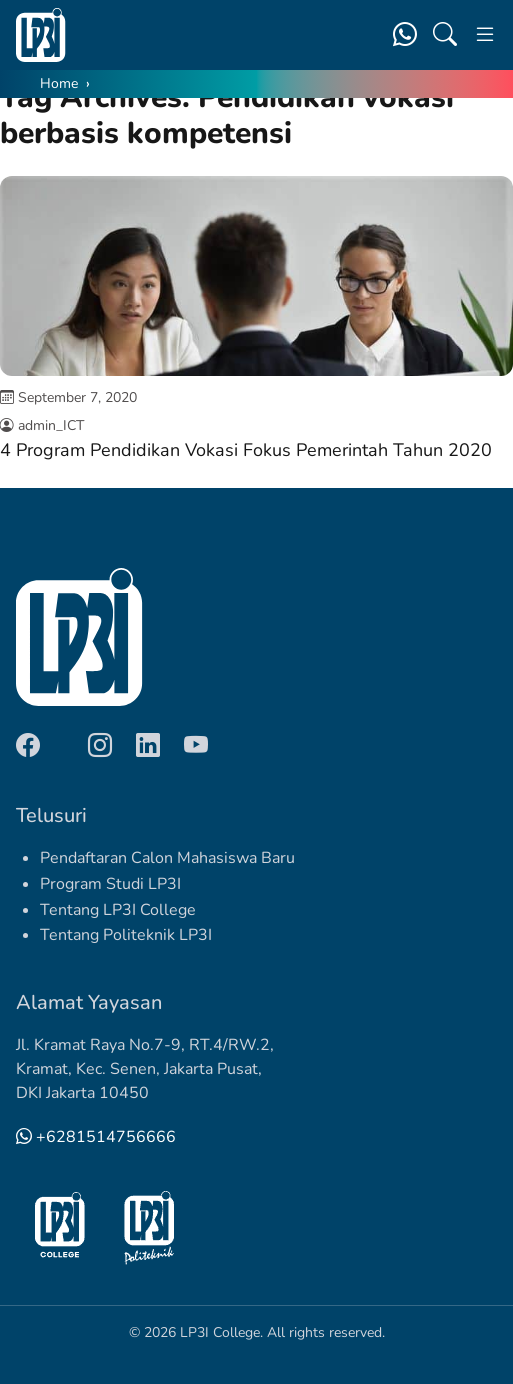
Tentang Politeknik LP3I (126, 935)
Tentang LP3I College (118, 910)
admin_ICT (51, 425)
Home (59, 83)
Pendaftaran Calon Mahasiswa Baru (167, 858)
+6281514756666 (96, 1137)
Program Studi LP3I (110, 884)
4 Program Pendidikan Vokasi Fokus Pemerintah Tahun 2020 (246, 450)
